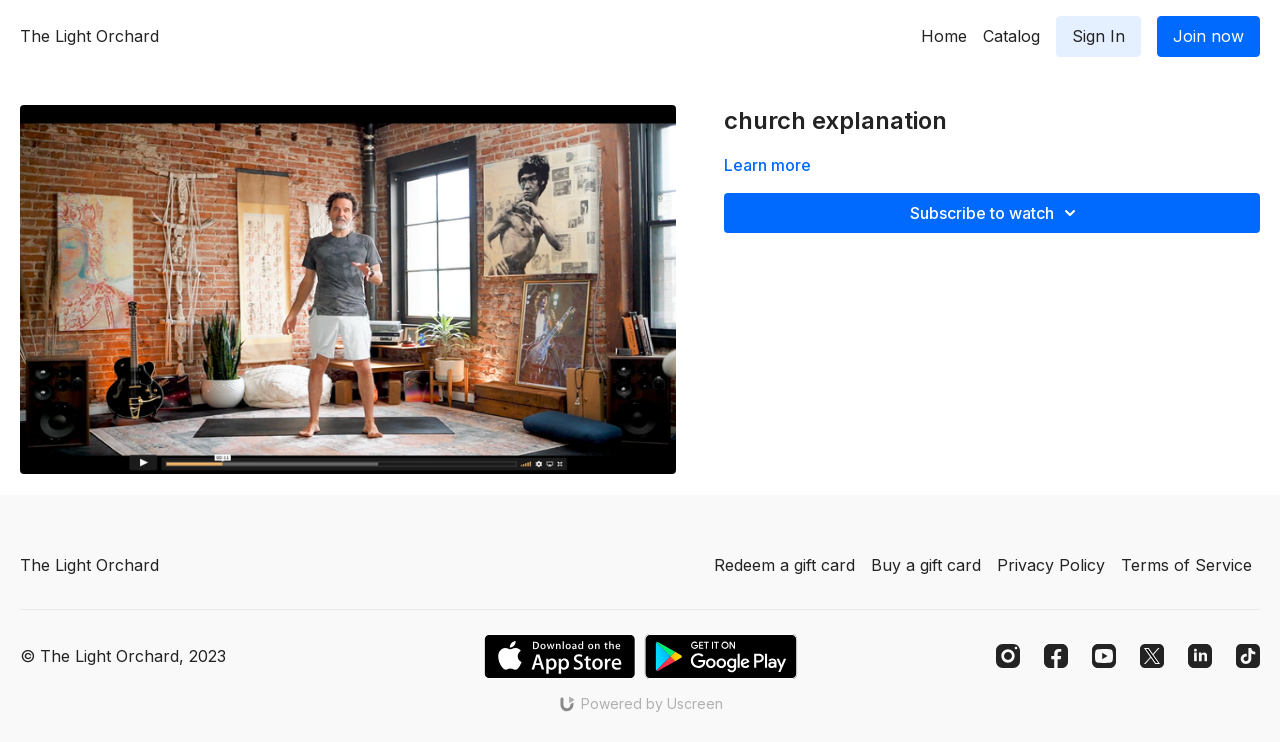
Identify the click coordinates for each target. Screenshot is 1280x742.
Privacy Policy (1051, 565)
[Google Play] (721, 656)
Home (944, 36)
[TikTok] (1248, 656)
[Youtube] (1104, 656)
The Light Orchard (89, 36)
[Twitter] (1152, 656)
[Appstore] (559, 656)
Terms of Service (1186, 565)
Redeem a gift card (784, 565)
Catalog (1011, 36)
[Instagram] (1008, 656)
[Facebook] (1056, 656)
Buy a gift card (926, 565)
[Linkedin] (1200, 656)
